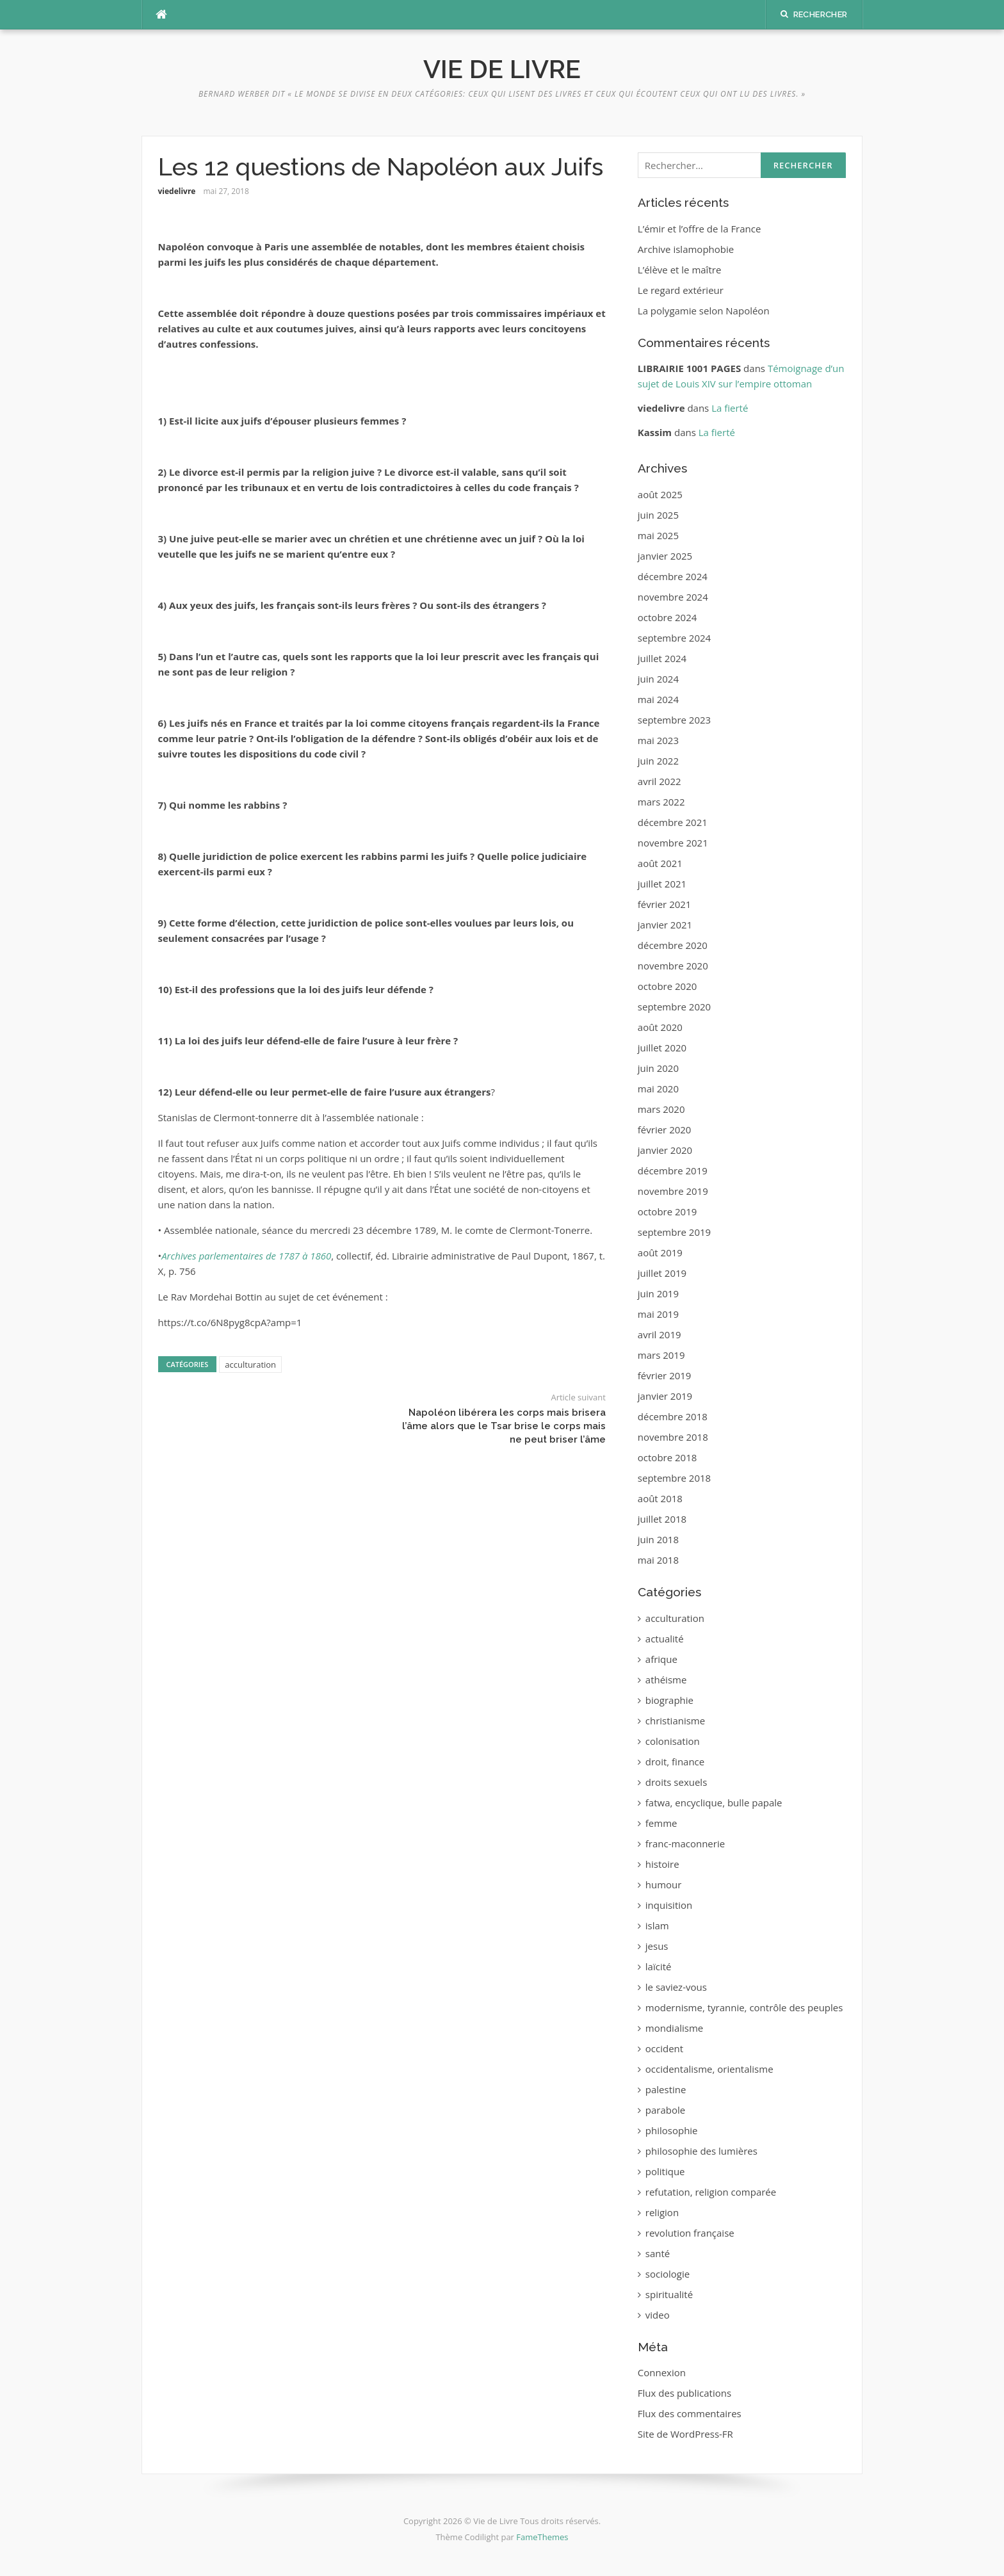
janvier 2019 (665, 1395)
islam (657, 1925)
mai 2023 (658, 740)
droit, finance (674, 1761)
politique (665, 2171)
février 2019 (665, 1375)
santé (657, 2253)
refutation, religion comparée (710, 2191)
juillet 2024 (662, 658)
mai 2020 (658, 1088)
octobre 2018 (667, 1457)
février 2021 (665, 904)
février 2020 (665, 1129)
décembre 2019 (673, 1170)
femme (661, 1823)
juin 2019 (658, 1293)
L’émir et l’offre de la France (699, 228)
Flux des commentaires (689, 2413)
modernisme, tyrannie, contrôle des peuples (744, 2007)
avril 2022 (659, 781)
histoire (662, 1864)
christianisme (675, 1720)
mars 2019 (661, 1355)
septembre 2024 (674, 637)
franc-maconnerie (685, 1843)
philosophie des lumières (701, 2150)
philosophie (671, 2130)
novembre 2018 (673, 1436)
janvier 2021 (665, 924)
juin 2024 (658, 678)
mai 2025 (658, 535)
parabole (665, 2109)
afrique (661, 1659)
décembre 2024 (673, 576)
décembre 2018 (673, 1416)
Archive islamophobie (686, 249)
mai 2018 (658, 1559)
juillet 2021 (662, 883)
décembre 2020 (673, 945)
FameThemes (542, 2537)
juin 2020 (658, 1068)
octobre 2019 (667, 1211)
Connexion (662, 2372)
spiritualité (669, 2294)
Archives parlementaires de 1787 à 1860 (246, 1255)
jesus (656, 1946)
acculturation (250, 1364)
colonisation (672, 1741)
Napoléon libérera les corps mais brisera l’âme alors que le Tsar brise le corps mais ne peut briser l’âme (504, 1426)
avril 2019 (659, 1334)
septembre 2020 (674, 1006)
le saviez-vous (676, 1987)
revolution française (689, 2232)
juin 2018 (658, 1539)
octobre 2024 (667, 617)
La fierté (729, 407)
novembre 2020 (673, 965)
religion (662, 2212)
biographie (669, 1700)
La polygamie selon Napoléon (704, 310)
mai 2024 (658, 699)
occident (664, 2048)
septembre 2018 (674, 1477)
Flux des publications (684, 2392)
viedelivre (177, 191)
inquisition (668, 1905)
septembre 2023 (674, 719)
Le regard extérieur (681, 290)
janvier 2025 (665, 555)
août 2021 (660, 863)
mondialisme (674, 2027)
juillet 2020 (662, 1047)
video (657, 2314)
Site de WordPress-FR (685, 2433)
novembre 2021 (673, 842)
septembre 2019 (674, 1232)
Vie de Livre (502, 69)
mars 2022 (661, 801)
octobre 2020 (667, 986)
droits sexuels (676, 1782)
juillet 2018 (662, 1518)
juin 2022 (658, 760)
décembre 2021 (673, 822)
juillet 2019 (662, 1273)
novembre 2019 (673, 1191)
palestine (665, 2089)
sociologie (667, 2273)
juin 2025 (658, 514)
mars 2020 (661, 1109)
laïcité (658, 1966)
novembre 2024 (673, 596)
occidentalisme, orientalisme (709, 2068)
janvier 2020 (665, 1150)
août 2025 (660, 494)
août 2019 (660, 1252)
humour (663, 1884)
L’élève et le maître (680, 269)
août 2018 (660, 1498)
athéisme (666, 1679)
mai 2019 (658, 1314)
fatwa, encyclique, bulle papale (713, 1802)
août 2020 (660, 1027)
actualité (664, 1638)
